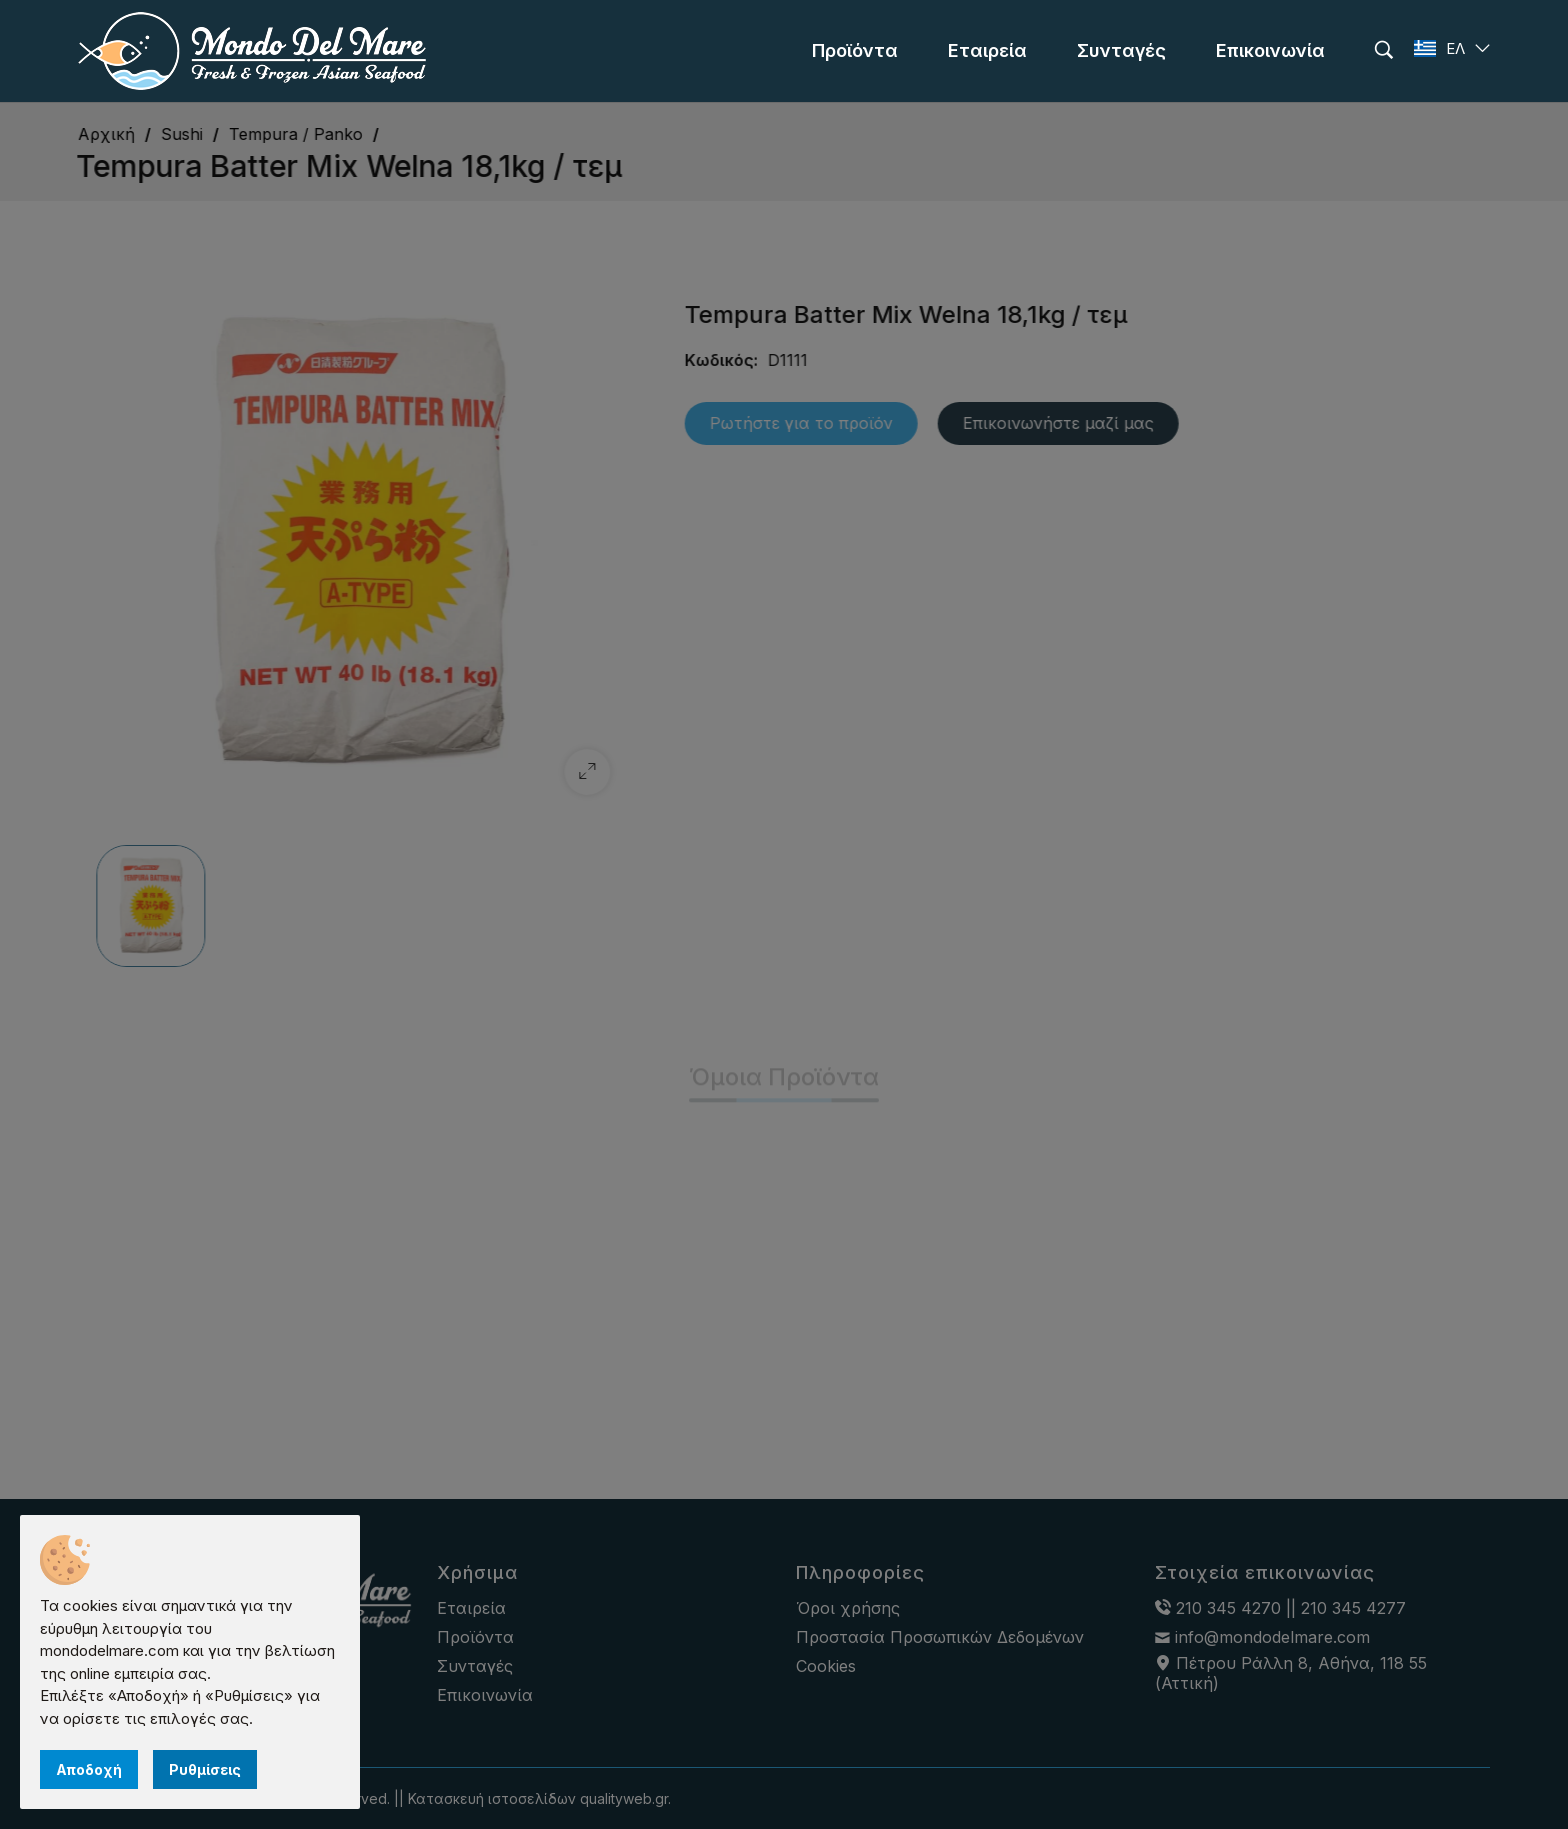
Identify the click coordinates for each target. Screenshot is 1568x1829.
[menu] (855, 51)
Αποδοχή (89, 1769)
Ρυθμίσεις (205, 1769)
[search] (1384, 50)
